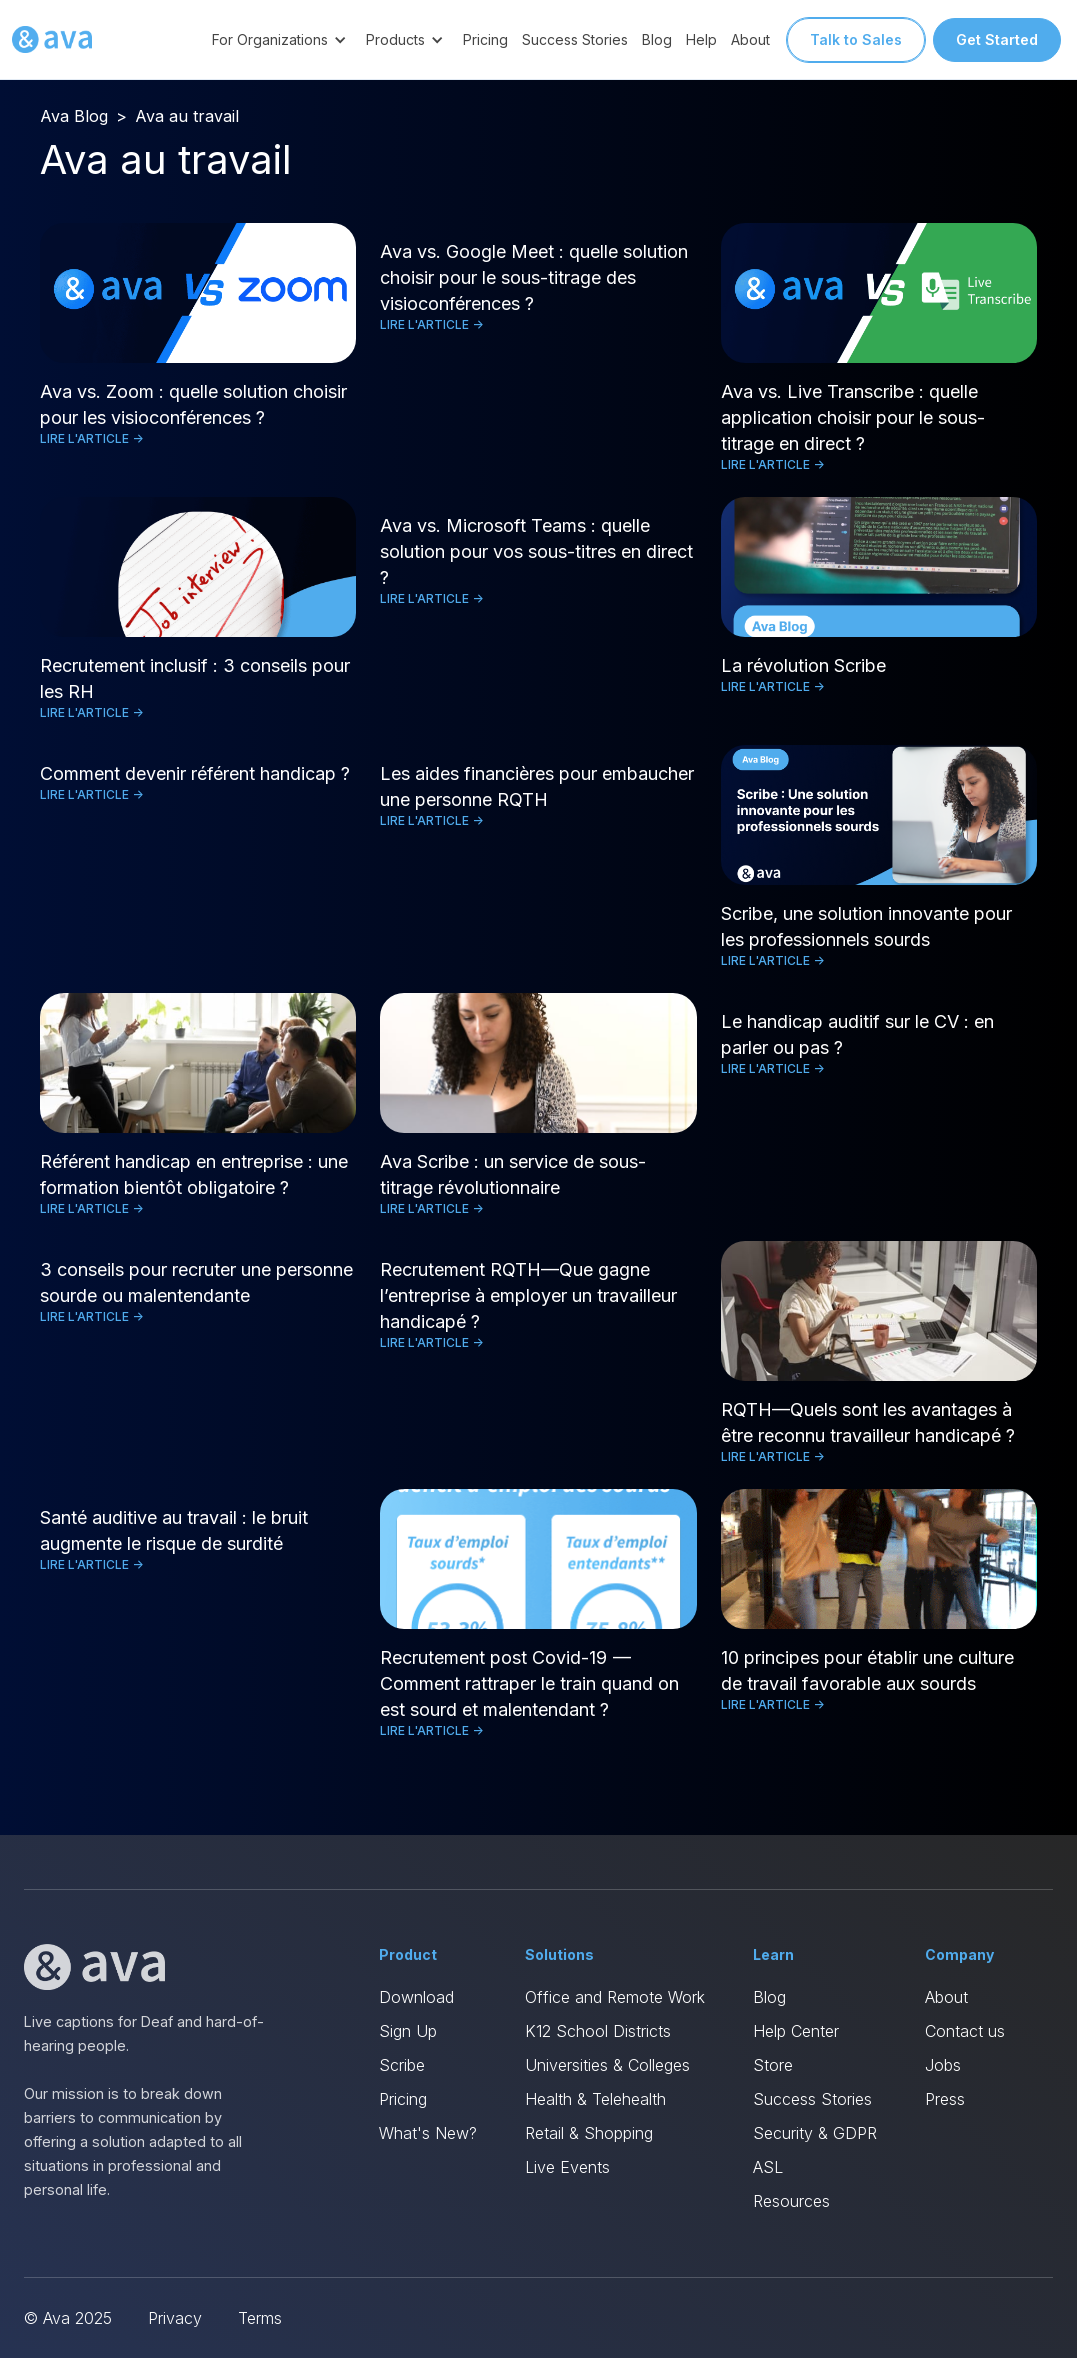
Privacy (175, 2318)
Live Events (567, 2167)
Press (945, 2099)
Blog (657, 39)
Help (701, 39)
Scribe (402, 2065)
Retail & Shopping (589, 2133)
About (750, 39)
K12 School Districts (598, 2031)
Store (773, 2065)
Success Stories (575, 39)
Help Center (796, 2031)
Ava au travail (187, 116)
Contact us (965, 2031)
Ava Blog (74, 116)
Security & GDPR (815, 2133)
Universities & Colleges (607, 2065)
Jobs (943, 2065)
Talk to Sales (856, 39)
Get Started (997, 39)
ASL (768, 2167)
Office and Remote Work (615, 1997)
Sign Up (408, 2031)
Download (416, 1997)
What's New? (428, 2133)
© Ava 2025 (68, 2318)
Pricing (485, 39)
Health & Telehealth (595, 2099)
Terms (260, 2318)
